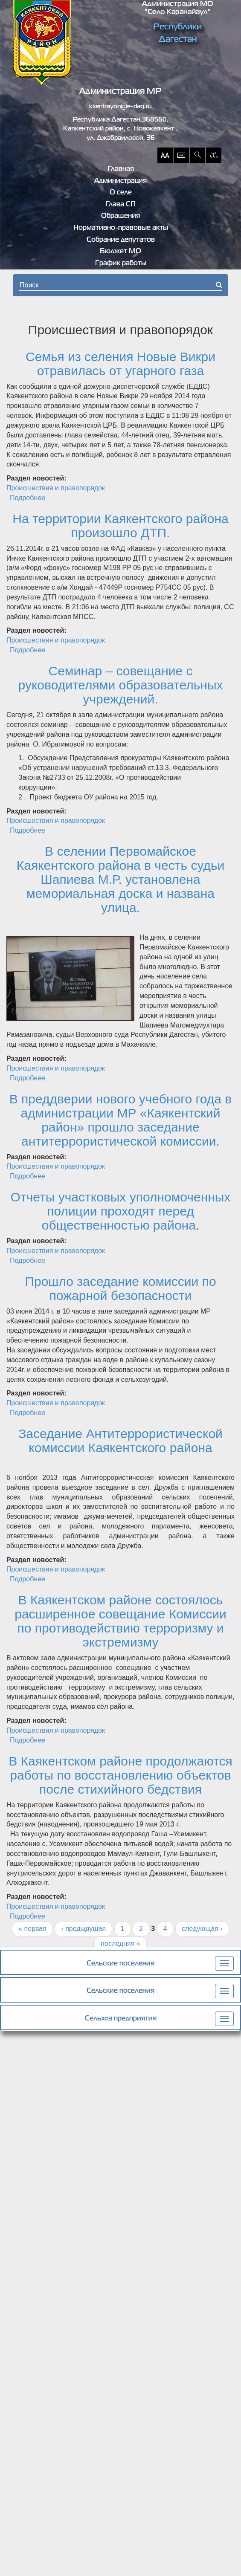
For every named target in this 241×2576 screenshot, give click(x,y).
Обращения (120, 216)
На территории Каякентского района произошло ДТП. (120, 526)
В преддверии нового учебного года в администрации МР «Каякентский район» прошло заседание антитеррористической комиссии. (120, 1120)
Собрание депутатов (121, 240)
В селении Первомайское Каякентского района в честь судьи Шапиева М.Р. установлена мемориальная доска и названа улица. (121, 879)
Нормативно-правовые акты (120, 228)
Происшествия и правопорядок (55, 488)
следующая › (202, 1928)
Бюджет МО (120, 252)
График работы (120, 263)
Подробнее (27, 497)
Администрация (120, 181)
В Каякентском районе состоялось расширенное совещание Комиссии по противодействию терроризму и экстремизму (120, 1621)
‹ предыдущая (83, 1928)
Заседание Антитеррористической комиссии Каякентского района (120, 1441)
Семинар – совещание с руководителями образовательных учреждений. (120, 685)
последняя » (120, 1943)
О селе (121, 193)
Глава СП (120, 205)
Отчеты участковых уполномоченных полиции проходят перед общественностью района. (121, 1211)
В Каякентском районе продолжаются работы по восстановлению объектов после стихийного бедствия (120, 1775)
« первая (32, 1928)
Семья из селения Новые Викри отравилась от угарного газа (120, 364)
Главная (120, 169)
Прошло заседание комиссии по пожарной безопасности (120, 1288)
